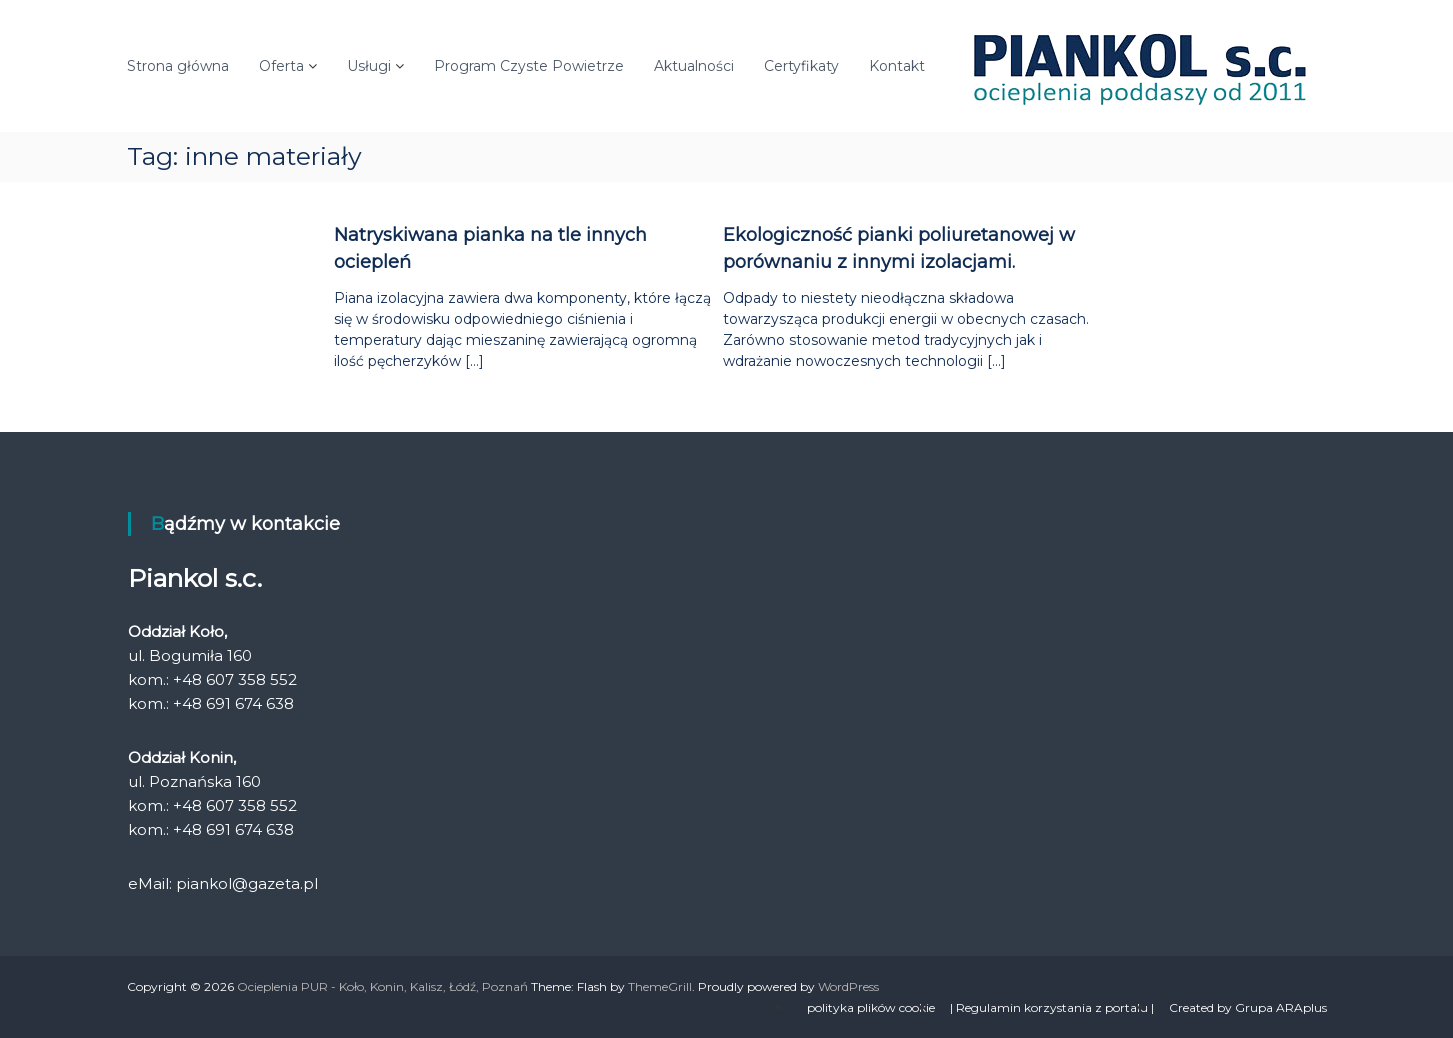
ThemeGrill (660, 986)
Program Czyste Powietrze (529, 66)
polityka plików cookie (871, 1007)
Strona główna (178, 66)
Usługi (369, 66)
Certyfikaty (801, 66)
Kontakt (897, 66)
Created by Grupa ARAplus (1248, 1007)
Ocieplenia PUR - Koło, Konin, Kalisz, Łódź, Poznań (382, 986)
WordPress (848, 986)
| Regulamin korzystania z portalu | (1052, 1007)
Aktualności (694, 66)
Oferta (281, 66)
